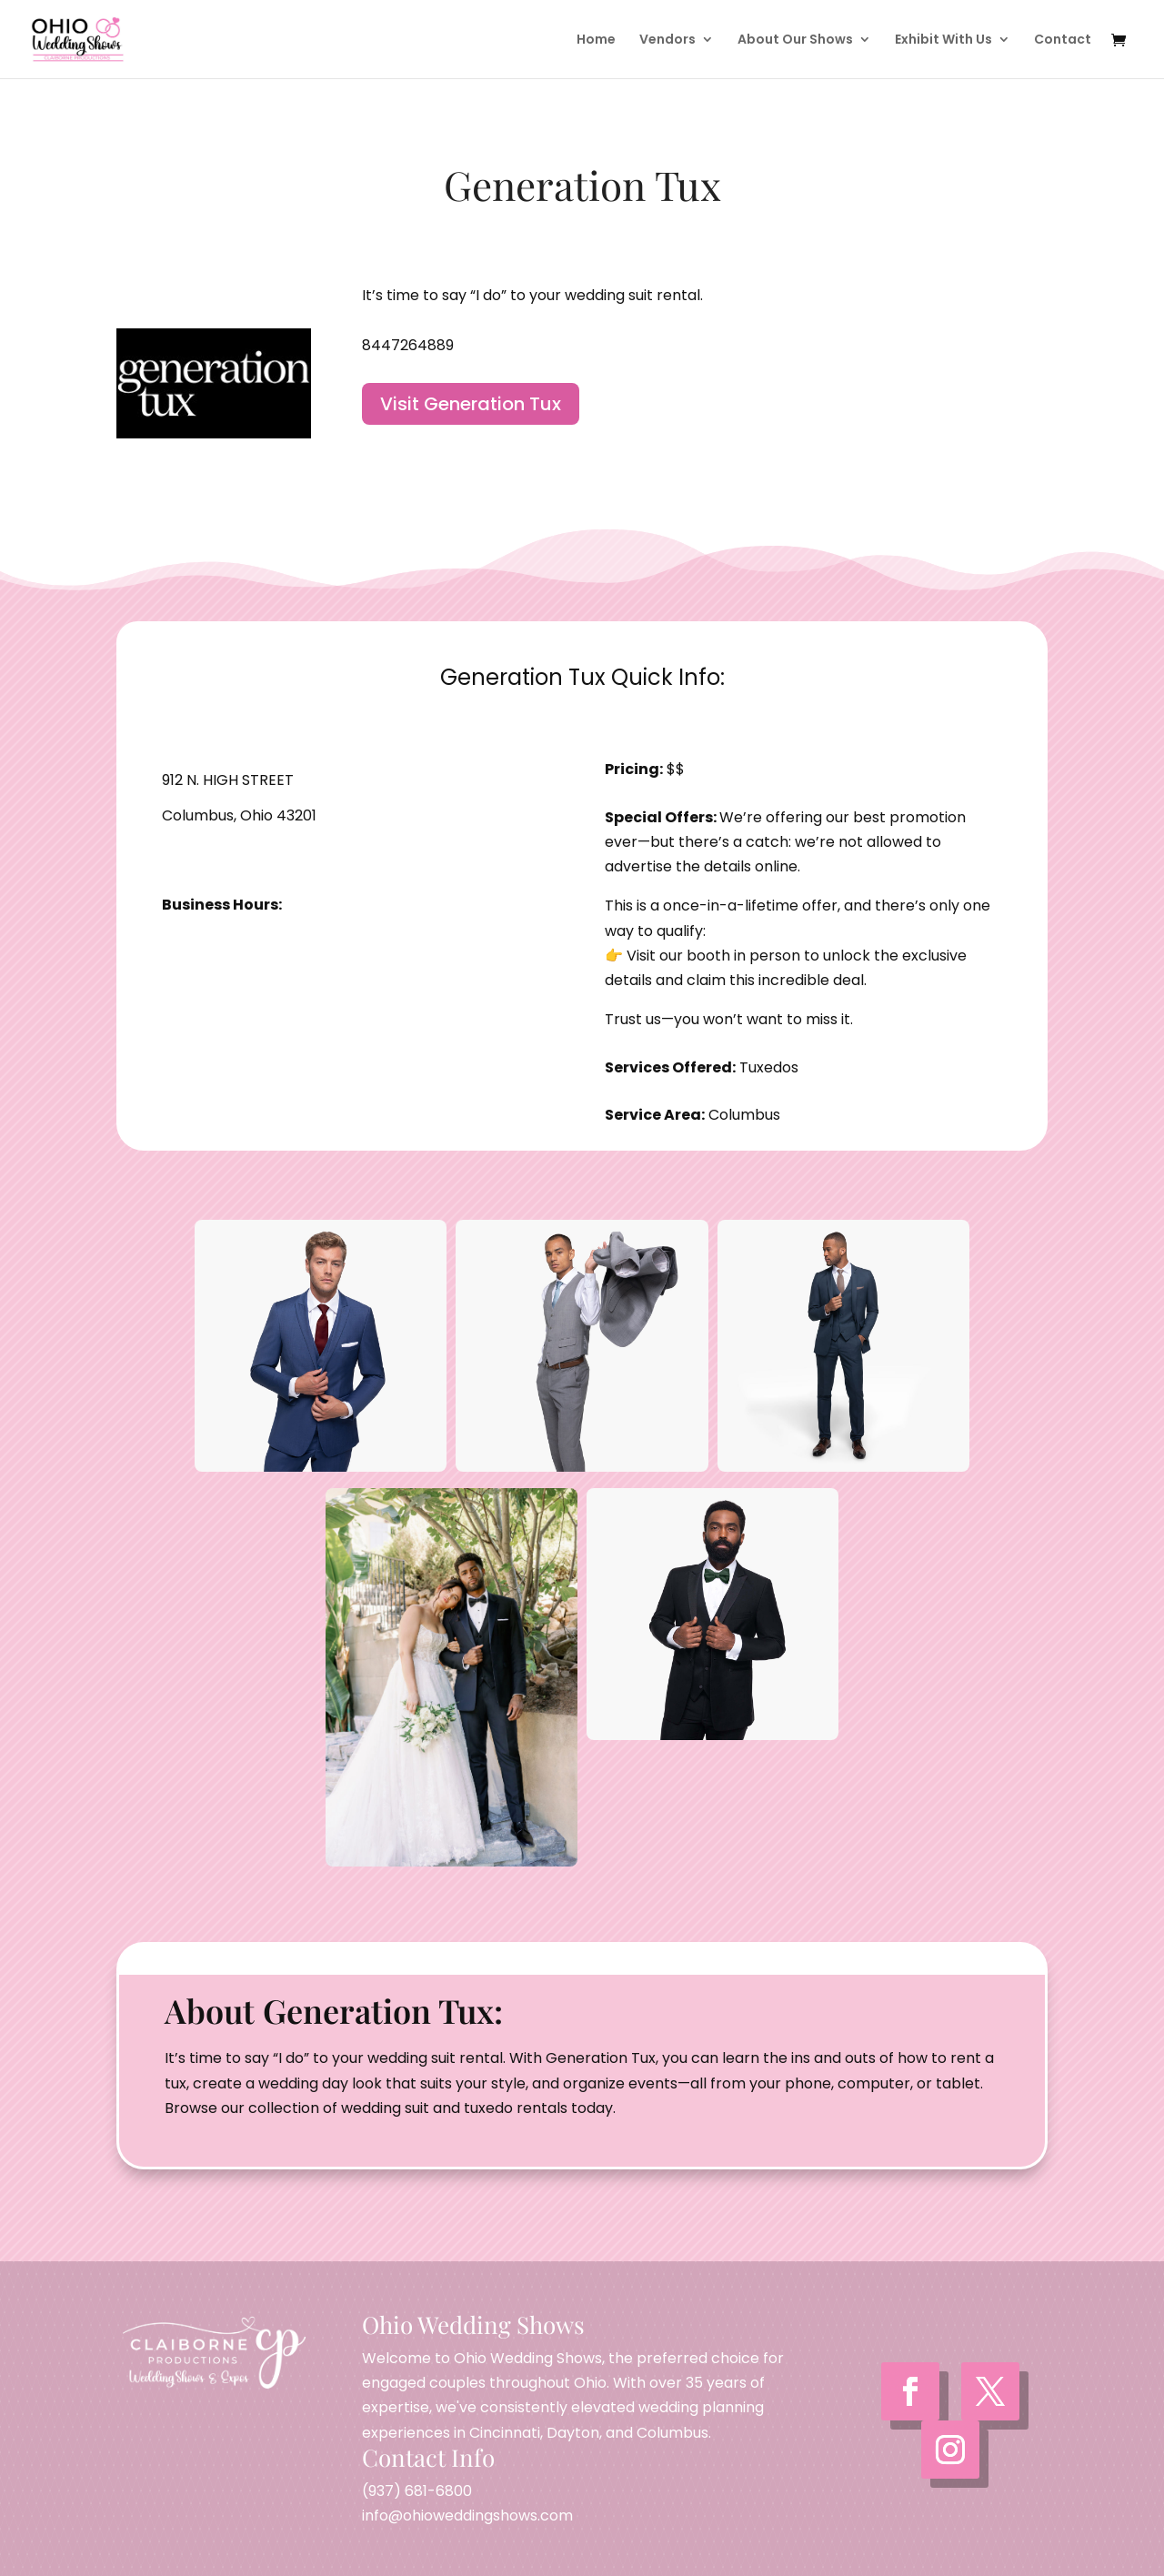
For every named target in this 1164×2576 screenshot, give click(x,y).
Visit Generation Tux (470, 404)
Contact (1062, 40)
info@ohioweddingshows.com (467, 2515)
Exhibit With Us (943, 40)
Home (596, 40)
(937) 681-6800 (417, 2490)
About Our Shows (795, 40)
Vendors (667, 40)
